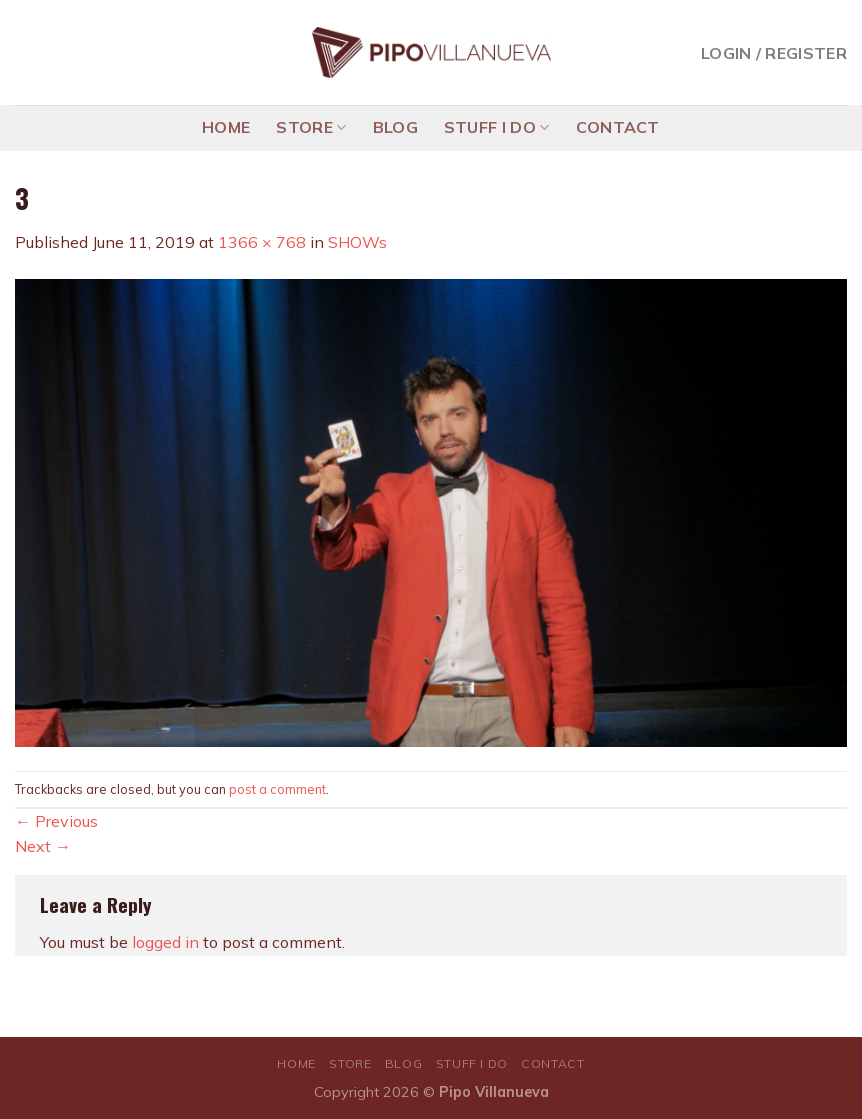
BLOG (395, 127)
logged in (165, 942)
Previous (56, 821)
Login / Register (774, 53)
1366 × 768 (262, 242)
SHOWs (357, 242)
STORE (311, 127)
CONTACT (618, 127)
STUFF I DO (497, 127)
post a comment (277, 789)
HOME (226, 127)
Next (43, 846)
